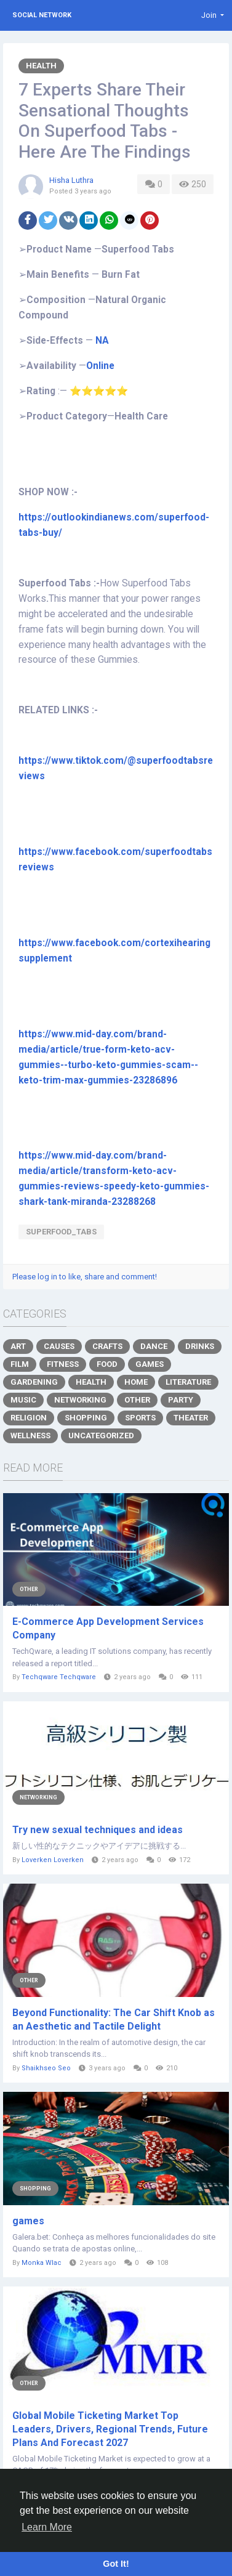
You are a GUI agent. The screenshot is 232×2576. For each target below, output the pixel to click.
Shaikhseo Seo (46, 2068)
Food (107, 1364)
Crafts (107, 1346)
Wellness (30, 1435)
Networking (80, 1399)
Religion (28, 1417)
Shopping (86, 1417)
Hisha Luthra (71, 180)
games (28, 2221)
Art (18, 1346)
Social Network (41, 15)
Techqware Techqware (59, 1677)
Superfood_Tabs (61, 1231)
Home (136, 1382)
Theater (191, 1417)
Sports (140, 1417)
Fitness (63, 1364)
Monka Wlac (42, 2263)
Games (149, 1364)
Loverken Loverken (53, 1860)
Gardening (34, 1382)
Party (180, 1399)
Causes (59, 1346)
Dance (153, 1346)
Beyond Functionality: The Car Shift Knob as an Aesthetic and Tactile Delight (113, 2019)
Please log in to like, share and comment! (84, 1276)
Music (23, 1399)
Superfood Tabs (54, 583)
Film (19, 1364)
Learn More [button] (47, 2527)
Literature (188, 1382)
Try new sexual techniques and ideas (97, 1830)
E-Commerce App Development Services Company (108, 1628)
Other (137, 1399)
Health (41, 65)
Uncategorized (101, 1435)
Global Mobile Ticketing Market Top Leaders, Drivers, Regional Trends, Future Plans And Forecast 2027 (110, 2429)
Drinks (199, 1346)
